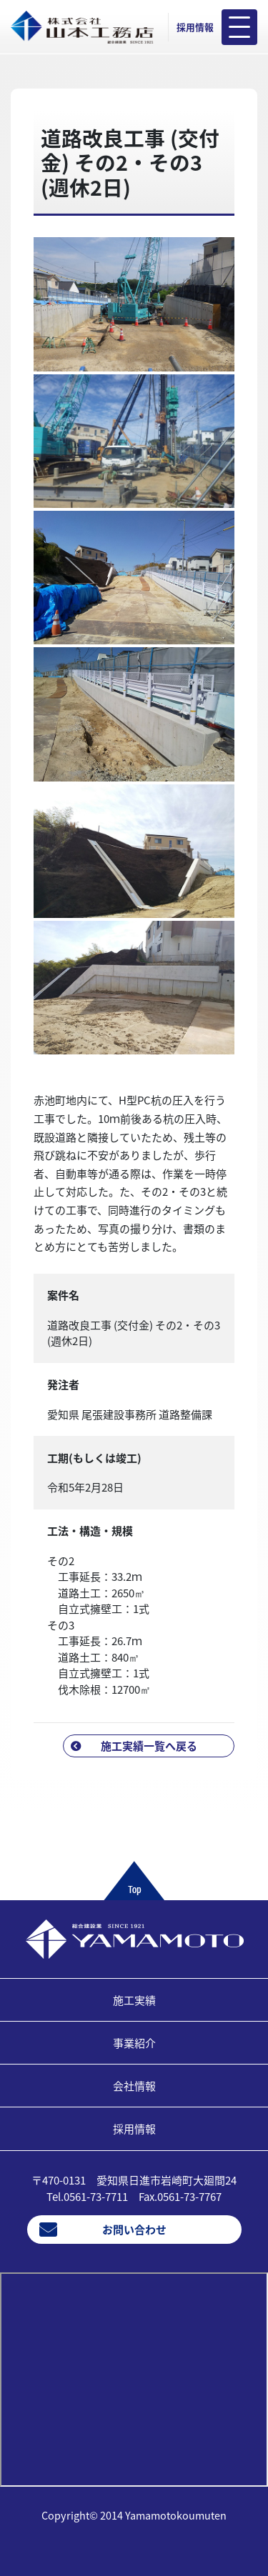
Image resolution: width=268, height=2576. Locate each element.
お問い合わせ (134, 2229)
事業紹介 (134, 2043)
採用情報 (195, 27)
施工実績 (134, 2000)
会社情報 (134, 2086)
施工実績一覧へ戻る (149, 1746)
